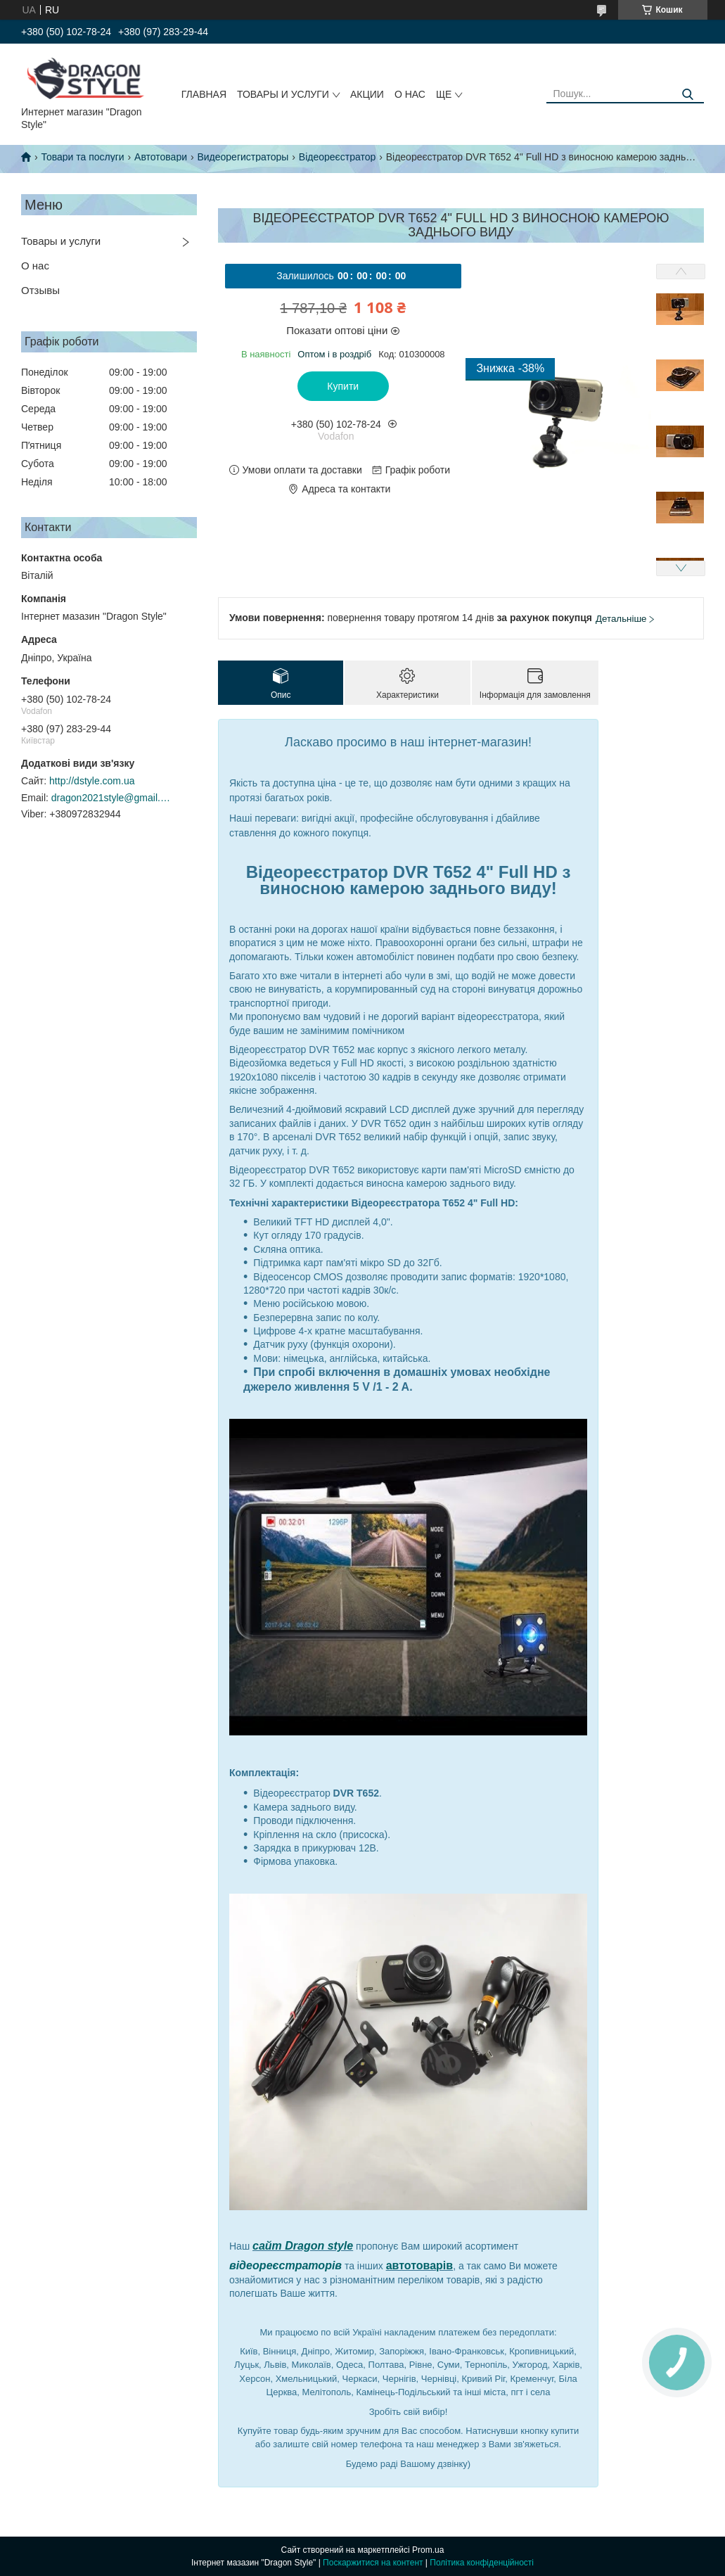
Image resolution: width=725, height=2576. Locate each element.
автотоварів (420, 2265)
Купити (343, 386)
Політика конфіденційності (482, 2563)
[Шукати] (688, 94)
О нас (409, 94)
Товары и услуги (283, 94)
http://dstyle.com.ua (91, 780)
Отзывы (40, 290)
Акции (367, 94)
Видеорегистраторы (242, 157)
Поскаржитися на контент (373, 2563)
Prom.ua (428, 2550)
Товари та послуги (82, 157)
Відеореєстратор (337, 157)
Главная (203, 94)
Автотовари (160, 157)
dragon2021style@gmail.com (111, 797)
